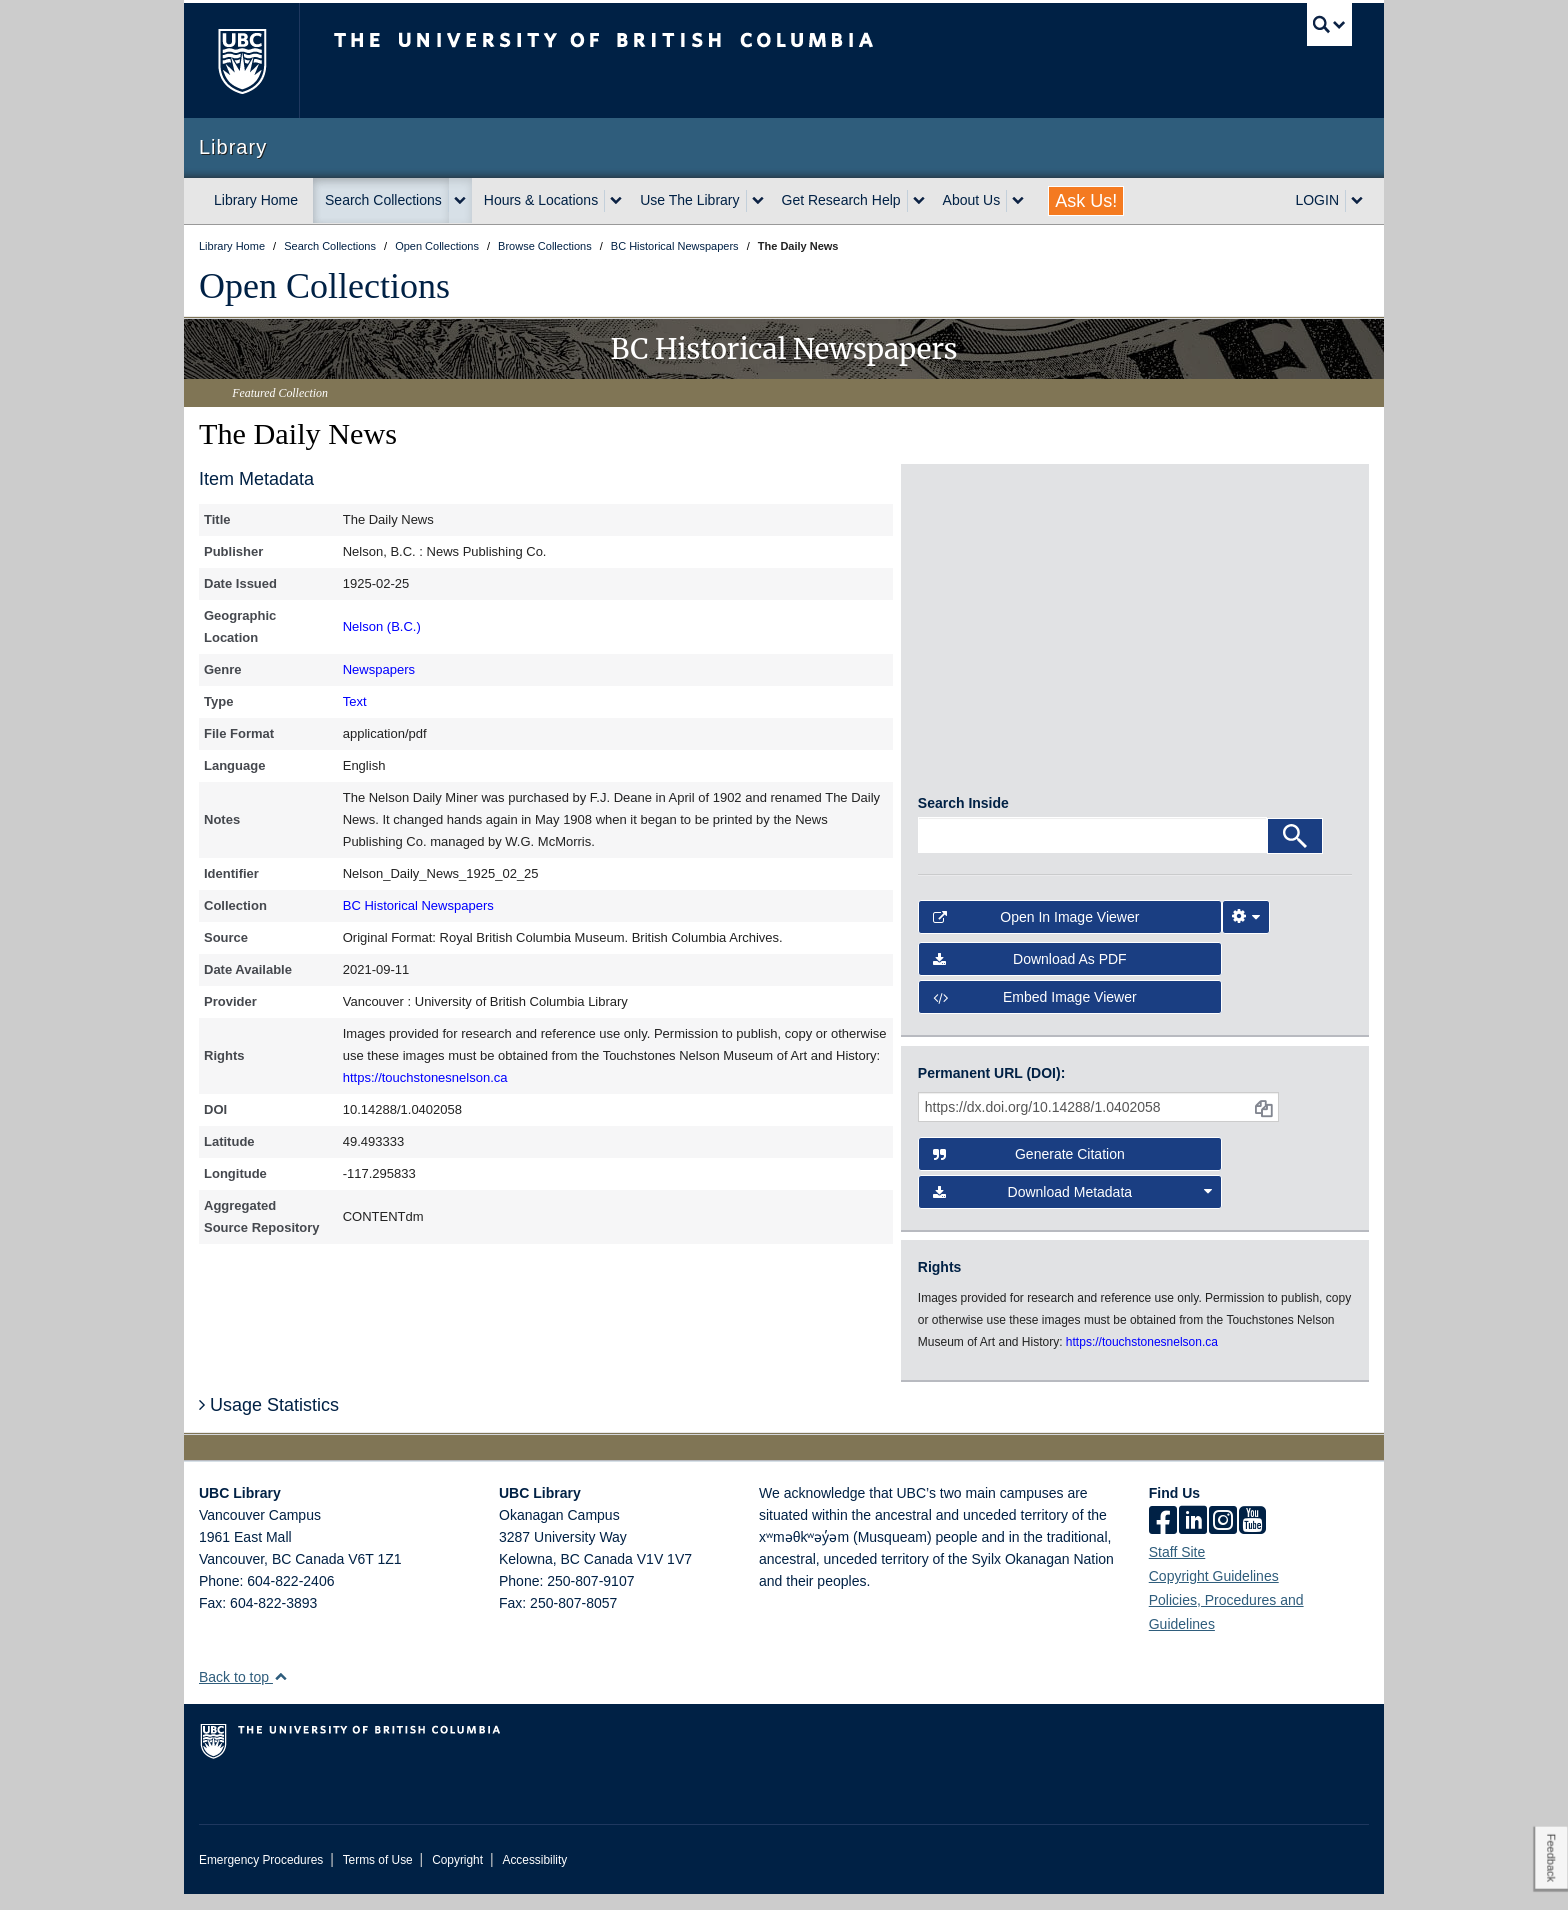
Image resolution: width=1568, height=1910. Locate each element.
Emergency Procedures (261, 1876)
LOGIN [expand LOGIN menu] (1317, 200)
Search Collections (383, 200)
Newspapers (379, 669)
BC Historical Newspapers (418, 905)
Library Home (256, 200)
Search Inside (963, 819)
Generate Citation (1029, 1170)
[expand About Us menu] (1018, 201)
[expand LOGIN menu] (1357, 201)
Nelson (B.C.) (382, 626)
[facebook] (1163, 1538)
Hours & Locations (541, 200)
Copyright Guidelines (1214, 1592)
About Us (972, 200)
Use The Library (689, 200)
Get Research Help (841, 200)
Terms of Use (378, 1876)
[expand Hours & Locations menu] (616, 201)
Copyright (457, 1876)
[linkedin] (1193, 1538)
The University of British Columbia (241, 60)
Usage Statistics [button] (269, 1422)
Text (355, 701)
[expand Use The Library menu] (758, 201)
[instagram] (1223, 1538)
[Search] (1295, 852)
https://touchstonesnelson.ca (425, 1077)
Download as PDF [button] (1030, 975)
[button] (280, 1692)
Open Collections (324, 286)
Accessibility (534, 1876)
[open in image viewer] (972, 561)
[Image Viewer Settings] (1246, 933)
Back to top (243, 1693)
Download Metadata (1073, 1208)
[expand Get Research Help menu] (919, 201)
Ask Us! (1086, 201)
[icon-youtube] (1252, 1538)
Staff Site (1177, 1568)
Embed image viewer (1035, 1014)
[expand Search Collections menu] (460, 201)
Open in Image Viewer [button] (1036, 933)
